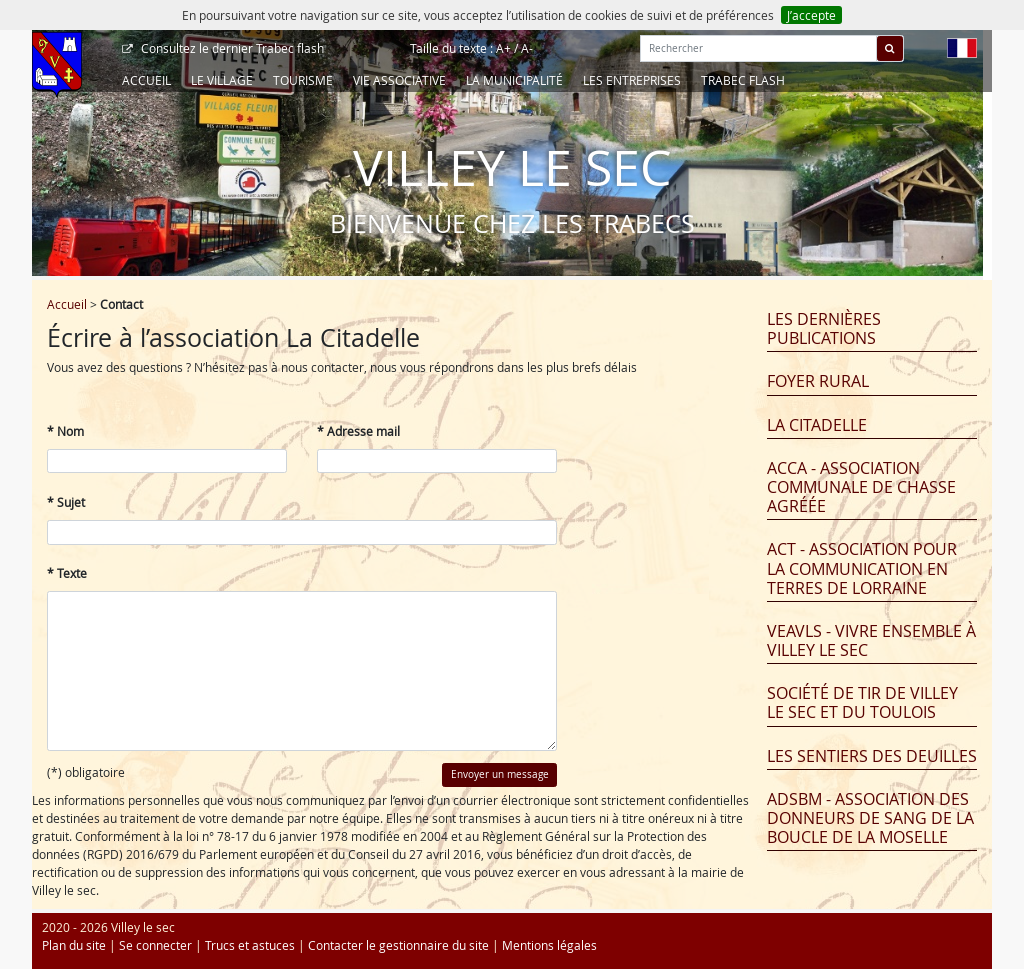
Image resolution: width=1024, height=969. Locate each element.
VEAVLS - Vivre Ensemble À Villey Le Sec (871, 640)
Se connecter (155, 945)
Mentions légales (549, 945)
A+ (503, 48)
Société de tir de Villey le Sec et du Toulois (862, 702)
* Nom (65, 431)
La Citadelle (817, 425)
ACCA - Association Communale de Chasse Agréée (861, 487)
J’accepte (811, 15)
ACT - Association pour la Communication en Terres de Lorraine (862, 568)
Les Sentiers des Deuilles (872, 756)
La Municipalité (514, 80)
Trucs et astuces (250, 945)
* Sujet (66, 502)
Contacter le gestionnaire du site (398, 945)
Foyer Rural (818, 381)
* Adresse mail (358, 431)
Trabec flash (231, 48)
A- (527, 48)
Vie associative (399, 80)
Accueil (146, 80)
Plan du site (74, 945)
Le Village (222, 80)
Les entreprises (632, 80)
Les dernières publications (824, 328)
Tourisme (303, 80)
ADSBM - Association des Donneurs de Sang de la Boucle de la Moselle (870, 818)
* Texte (67, 573)
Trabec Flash (743, 80)
